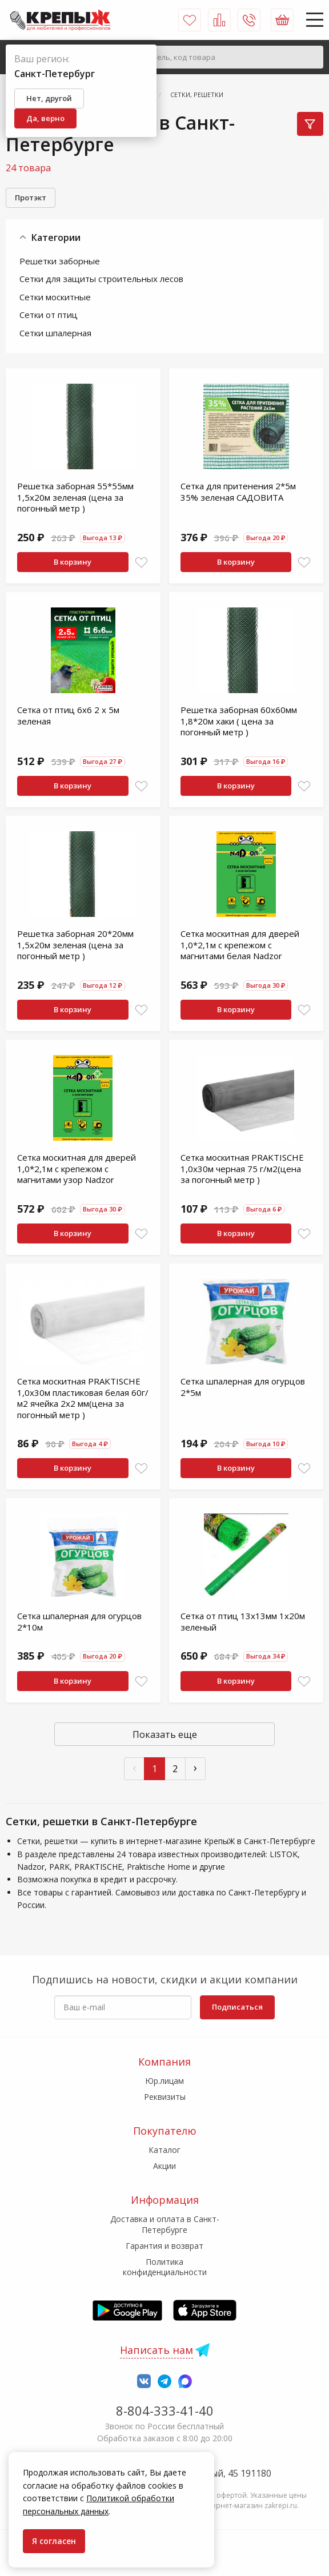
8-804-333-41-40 (165, 2410)
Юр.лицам (164, 2080)
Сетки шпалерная (55, 333)
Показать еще (165, 1734)
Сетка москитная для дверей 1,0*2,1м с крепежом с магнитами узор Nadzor (76, 1168)
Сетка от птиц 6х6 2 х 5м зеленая (68, 715)
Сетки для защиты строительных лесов (101, 278)
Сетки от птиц (48, 314)
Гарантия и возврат (164, 2245)
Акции (164, 2165)
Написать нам (156, 2350)
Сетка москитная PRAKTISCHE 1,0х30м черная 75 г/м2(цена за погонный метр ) (242, 1168)
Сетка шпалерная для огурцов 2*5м (242, 1386)
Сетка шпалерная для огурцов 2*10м (79, 1621)
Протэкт (30, 197)
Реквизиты (165, 2096)
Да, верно (45, 118)
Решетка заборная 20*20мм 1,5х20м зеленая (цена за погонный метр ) (75, 944)
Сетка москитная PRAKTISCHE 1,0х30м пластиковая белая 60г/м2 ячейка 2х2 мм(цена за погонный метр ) (83, 1397)
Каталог (164, 2149)
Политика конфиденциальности (165, 2266)
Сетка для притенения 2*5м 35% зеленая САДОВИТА (238, 491)
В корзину (72, 562)
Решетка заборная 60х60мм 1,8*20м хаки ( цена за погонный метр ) (238, 721)
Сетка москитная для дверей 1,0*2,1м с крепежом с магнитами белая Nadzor (239, 944)
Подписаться (237, 2007)
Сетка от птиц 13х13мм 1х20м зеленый (242, 1621)
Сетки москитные (55, 297)
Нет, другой (49, 98)
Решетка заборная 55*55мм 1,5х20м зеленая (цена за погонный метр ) (75, 497)
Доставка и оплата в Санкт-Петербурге (164, 2224)
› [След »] (195, 1767)
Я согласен (54, 2540)
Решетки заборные (59, 261)
